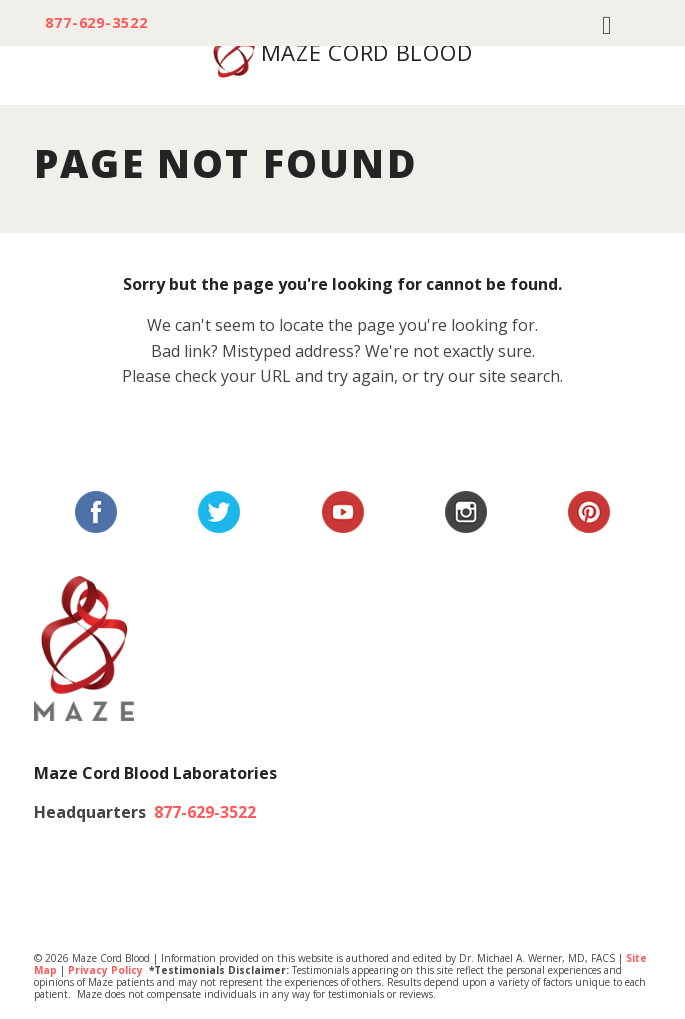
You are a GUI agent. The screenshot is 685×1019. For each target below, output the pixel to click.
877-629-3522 (96, 23)
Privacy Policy (105, 970)
